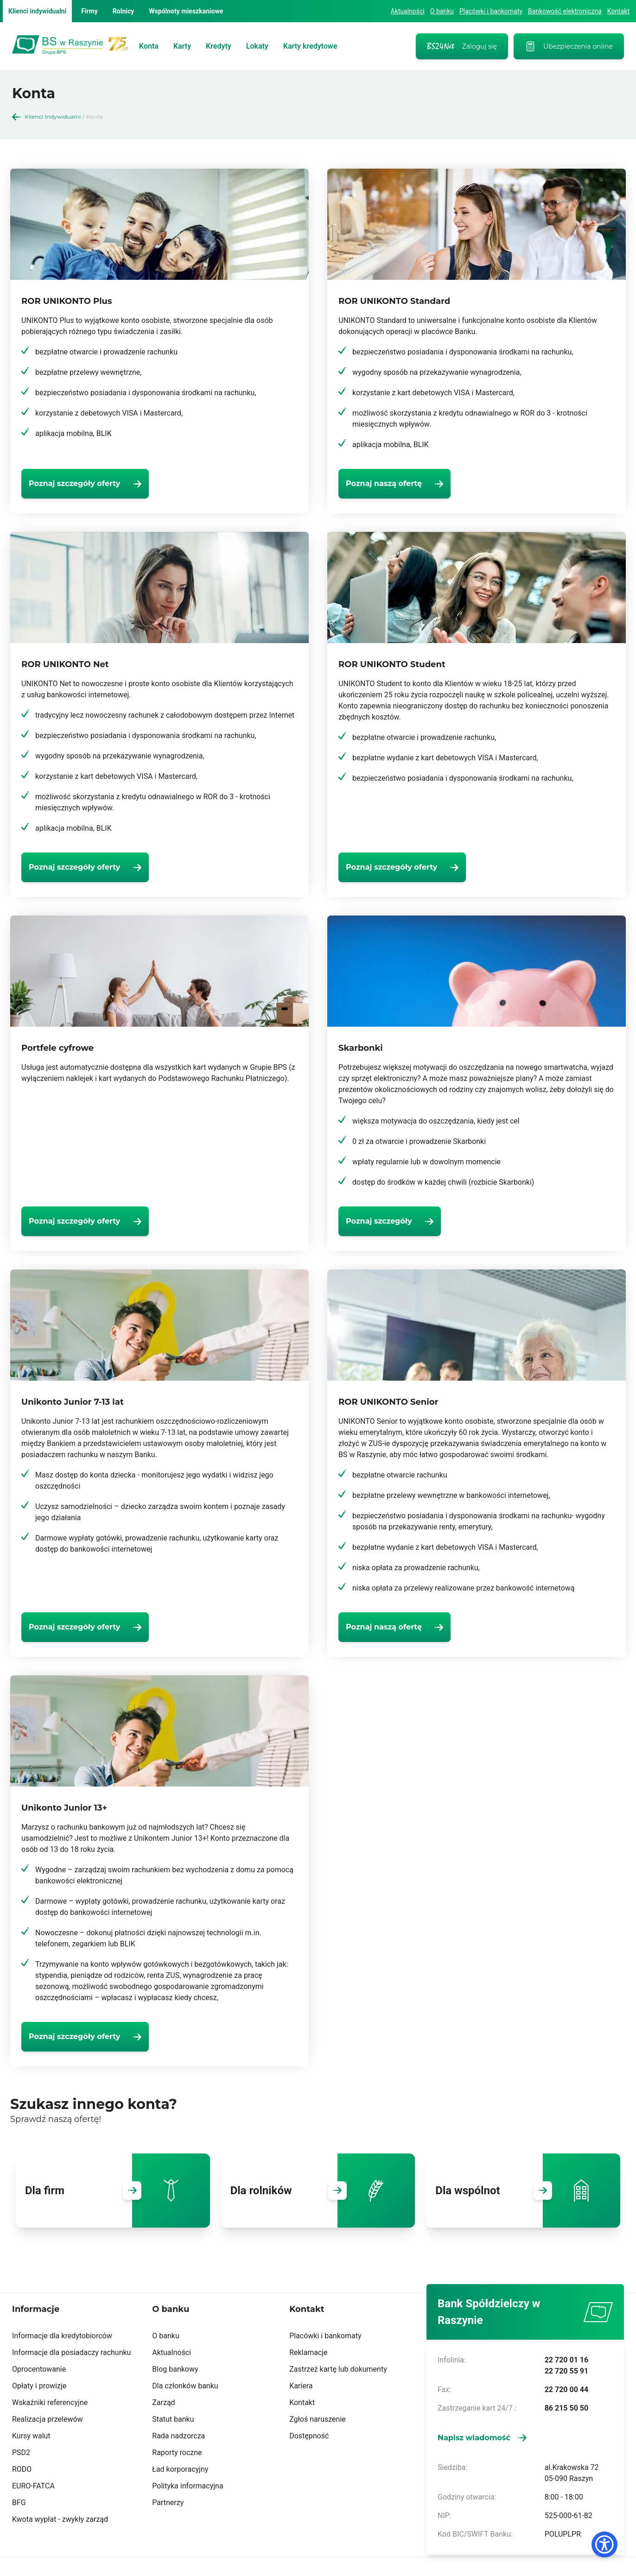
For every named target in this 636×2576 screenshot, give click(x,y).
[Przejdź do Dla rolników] (337, 2190)
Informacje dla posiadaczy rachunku (71, 2352)
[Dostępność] (604, 2544)
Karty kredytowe (310, 46)
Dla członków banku (185, 2385)
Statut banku (173, 2419)
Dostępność (309, 2435)
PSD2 (21, 2452)
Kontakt (618, 11)
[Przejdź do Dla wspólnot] (543, 2190)
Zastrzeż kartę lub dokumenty (338, 2369)
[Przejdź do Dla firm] (132, 2190)
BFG (19, 2502)
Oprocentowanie (39, 2369)
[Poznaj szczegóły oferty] (99, 484)
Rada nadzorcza (178, 2435)
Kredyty (218, 46)
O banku (442, 11)
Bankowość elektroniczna (565, 11)
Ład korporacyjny (180, 2469)
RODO (22, 2469)
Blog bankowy (175, 2369)
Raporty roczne (177, 2452)
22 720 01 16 (567, 2359)
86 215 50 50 (567, 2408)
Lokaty (257, 46)
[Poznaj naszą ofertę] (409, 484)
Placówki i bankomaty (490, 11)
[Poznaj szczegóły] (404, 1221)
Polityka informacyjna (187, 2485)
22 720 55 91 (567, 2371)
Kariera (300, 2385)
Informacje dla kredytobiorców (62, 2335)
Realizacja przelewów (47, 2419)
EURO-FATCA (33, 2485)
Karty (182, 46)
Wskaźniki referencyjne (50, 2402)
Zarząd (163, 2402)
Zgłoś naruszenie (317, 2419)
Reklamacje (308, 2352)
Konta (149, 46)
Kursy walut (31, 2435)
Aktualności (408, 11)
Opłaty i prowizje (39, 2385)
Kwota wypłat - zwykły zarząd (60, 2519)
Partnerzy (168, 2502)
